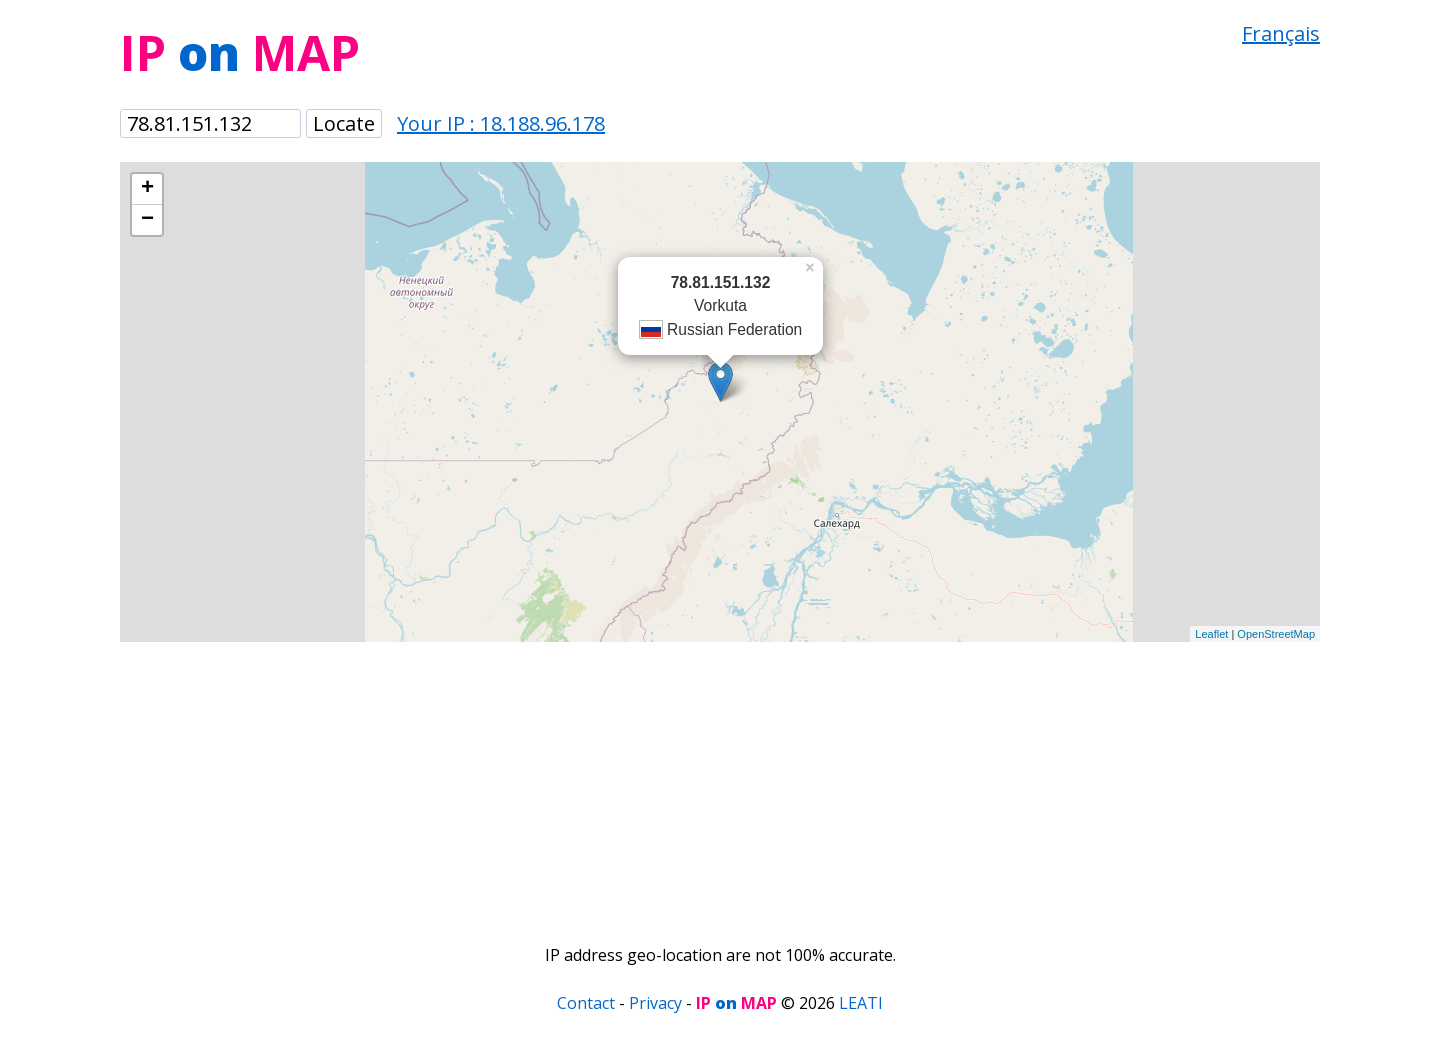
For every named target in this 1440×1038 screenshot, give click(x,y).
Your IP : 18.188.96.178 (501, 123)
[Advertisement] (720, 782)
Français (1281, 33)
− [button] (147, 220)
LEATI (861, 1003)
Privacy (655, 1003)
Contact (586, 1003)
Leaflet (1211, 634)
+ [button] (147, 189)
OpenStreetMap (1276, 634)
